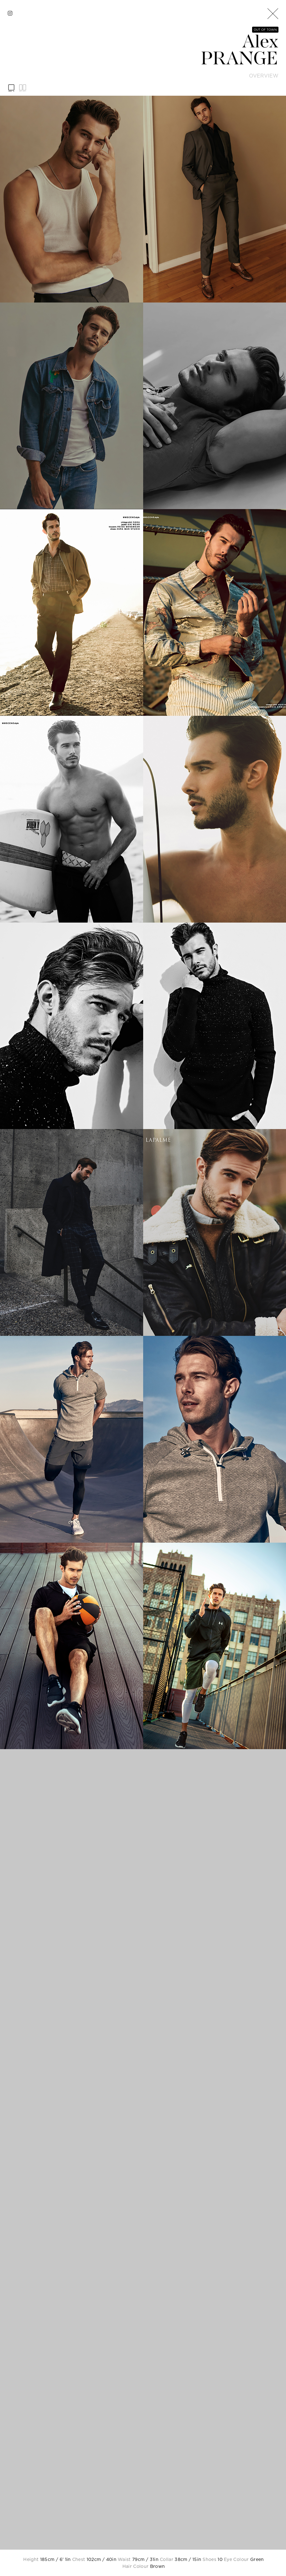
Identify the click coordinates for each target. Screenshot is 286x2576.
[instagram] (10, 13)
